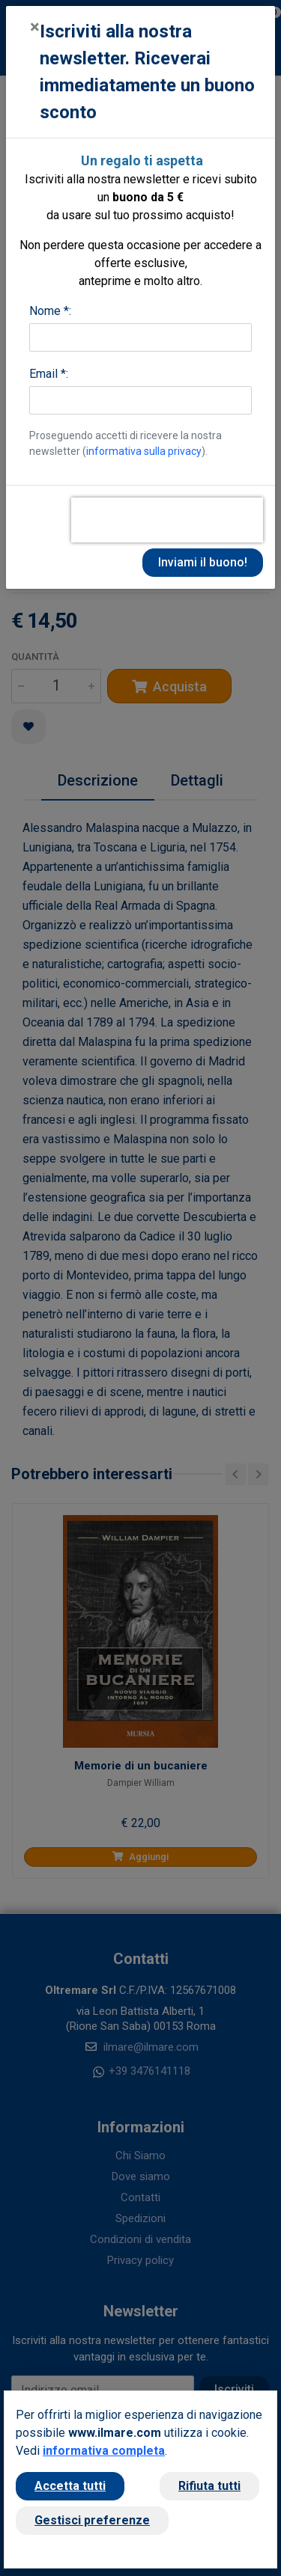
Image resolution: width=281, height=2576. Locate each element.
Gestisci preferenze (92, 2520)
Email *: (48, 374)
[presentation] (167, 520)
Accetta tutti (70, 2486)
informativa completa (104, 2451)
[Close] (35, 27)
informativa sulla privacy (144, 451)
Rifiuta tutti (209, 2486)
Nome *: (50, 311)
